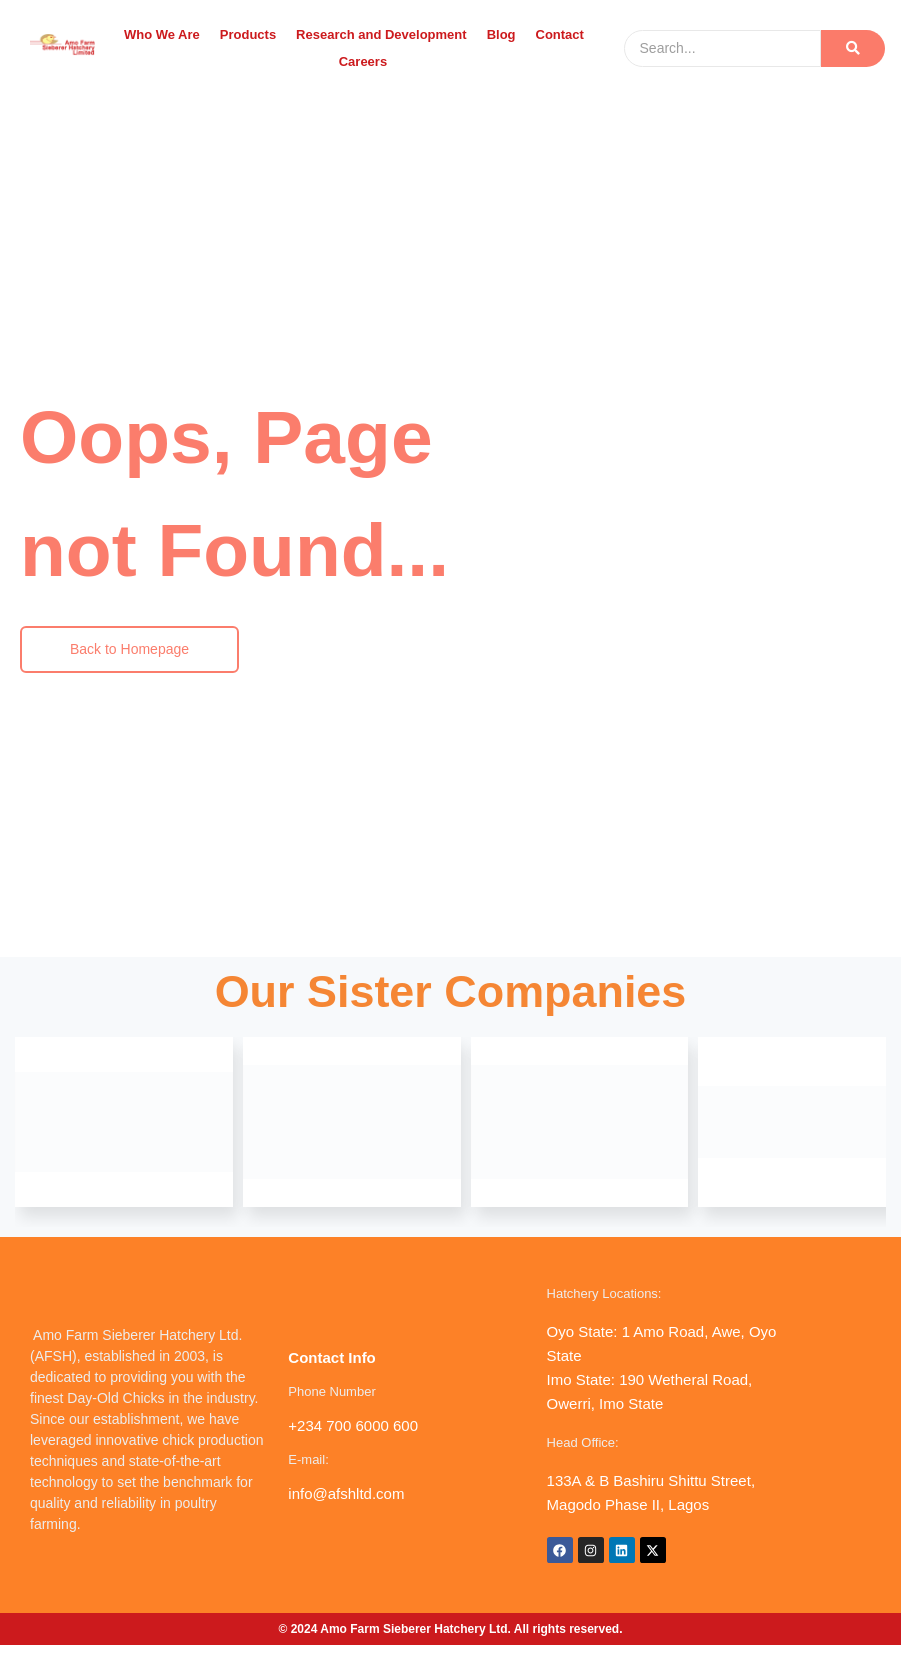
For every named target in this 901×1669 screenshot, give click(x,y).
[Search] (723, 48)
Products (248, 34)
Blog (501, 34)
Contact (560, 34)
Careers (363, 61)
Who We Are (162, 34)
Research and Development (381, 34)
